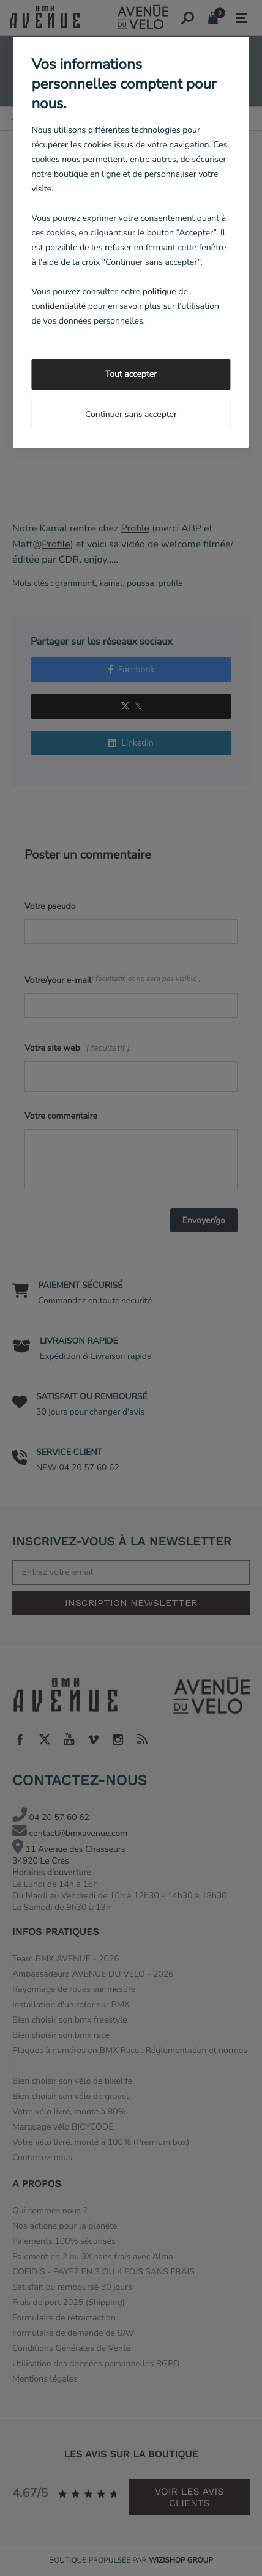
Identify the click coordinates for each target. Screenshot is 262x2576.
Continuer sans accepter (131, 414)
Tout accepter (131, 374)
